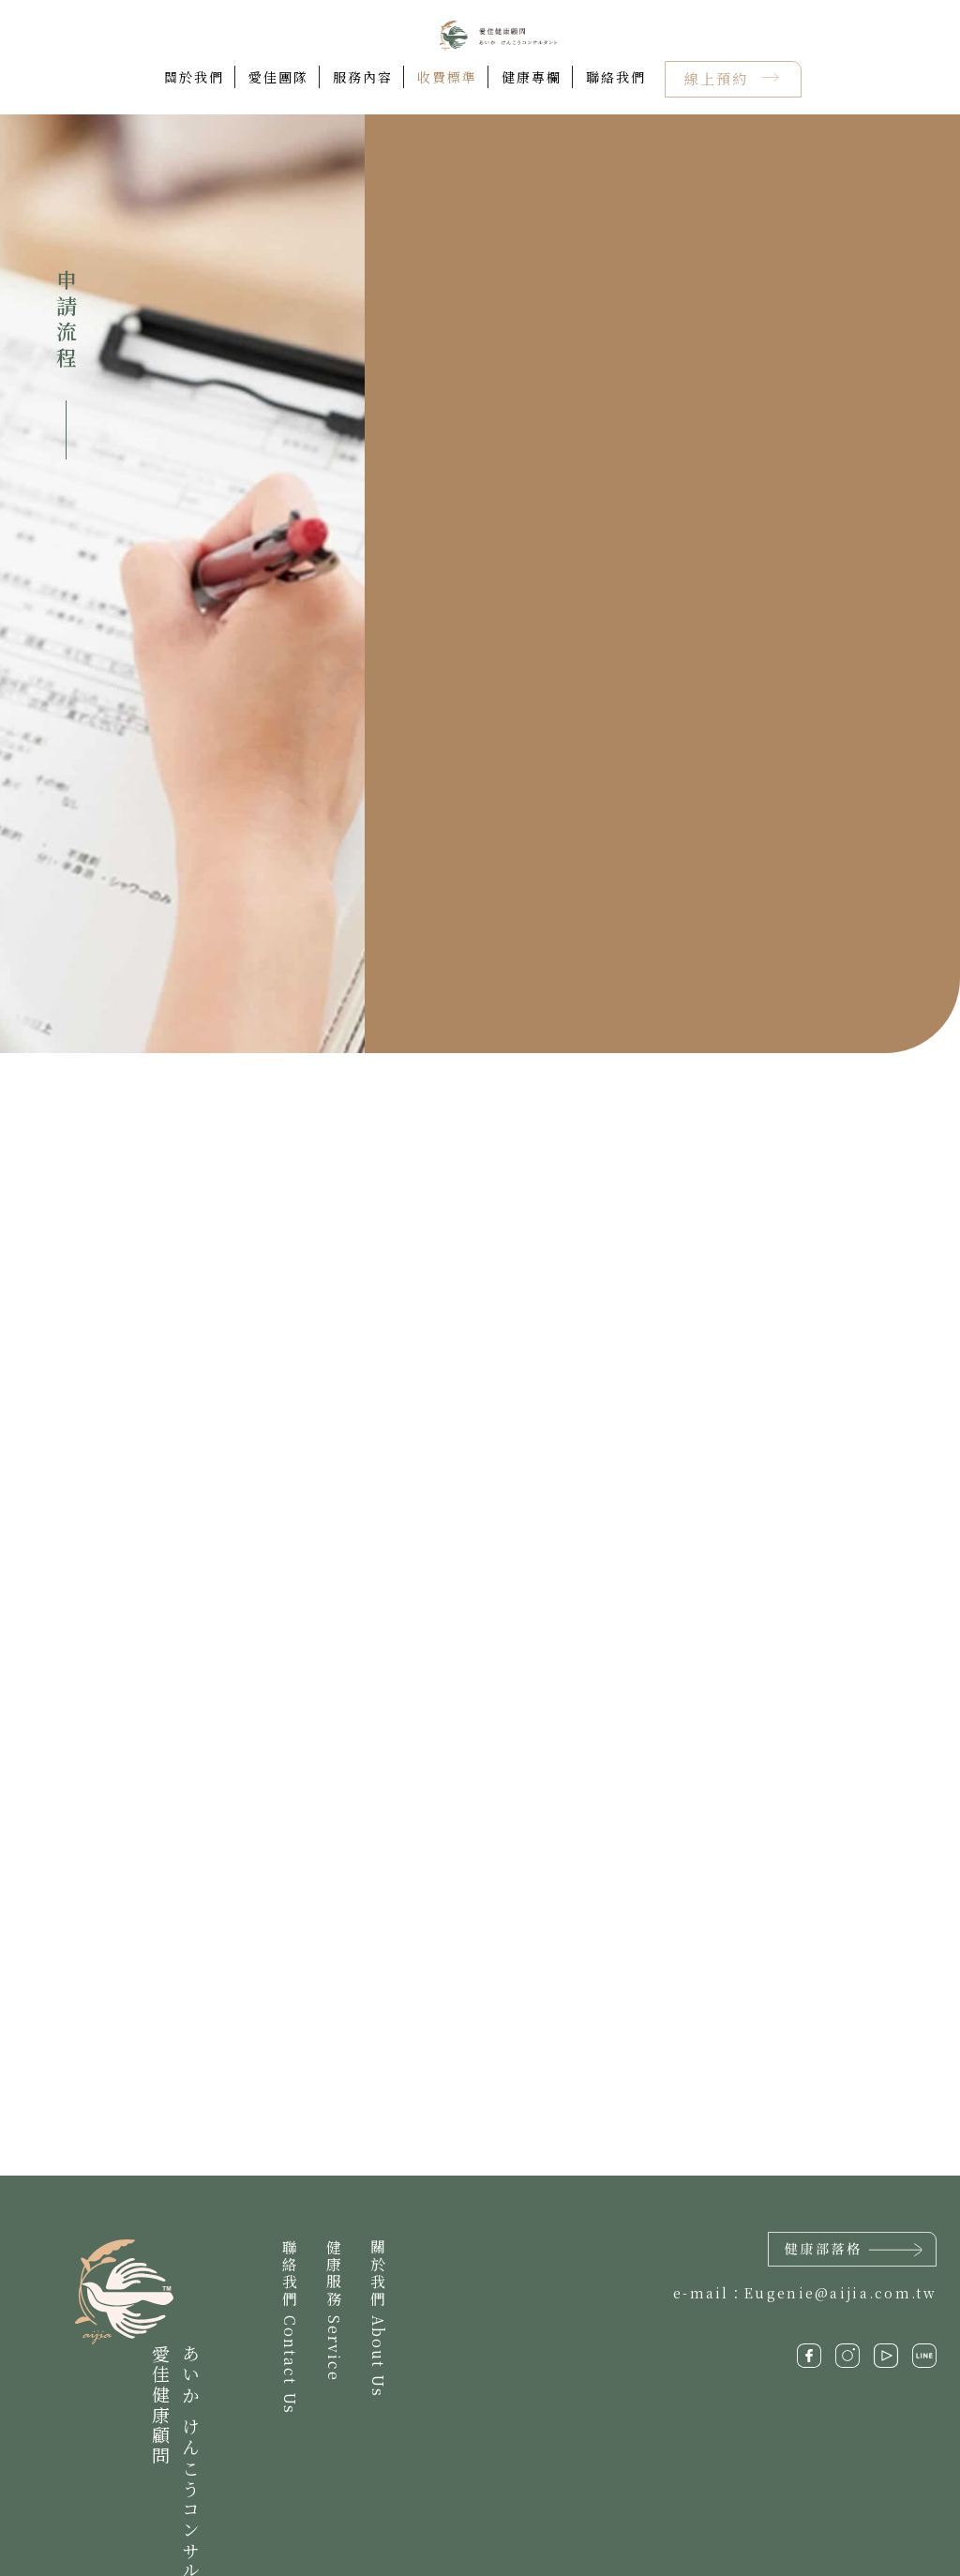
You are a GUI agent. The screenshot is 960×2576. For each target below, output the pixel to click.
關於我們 (194, 77)
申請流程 (65, 320)
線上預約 (719, 78)
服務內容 (363, 77)
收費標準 (447, 77)
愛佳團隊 (278, 77)
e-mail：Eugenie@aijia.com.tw (805, 2293)
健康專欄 (532, 77)
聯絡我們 (616, 77)
